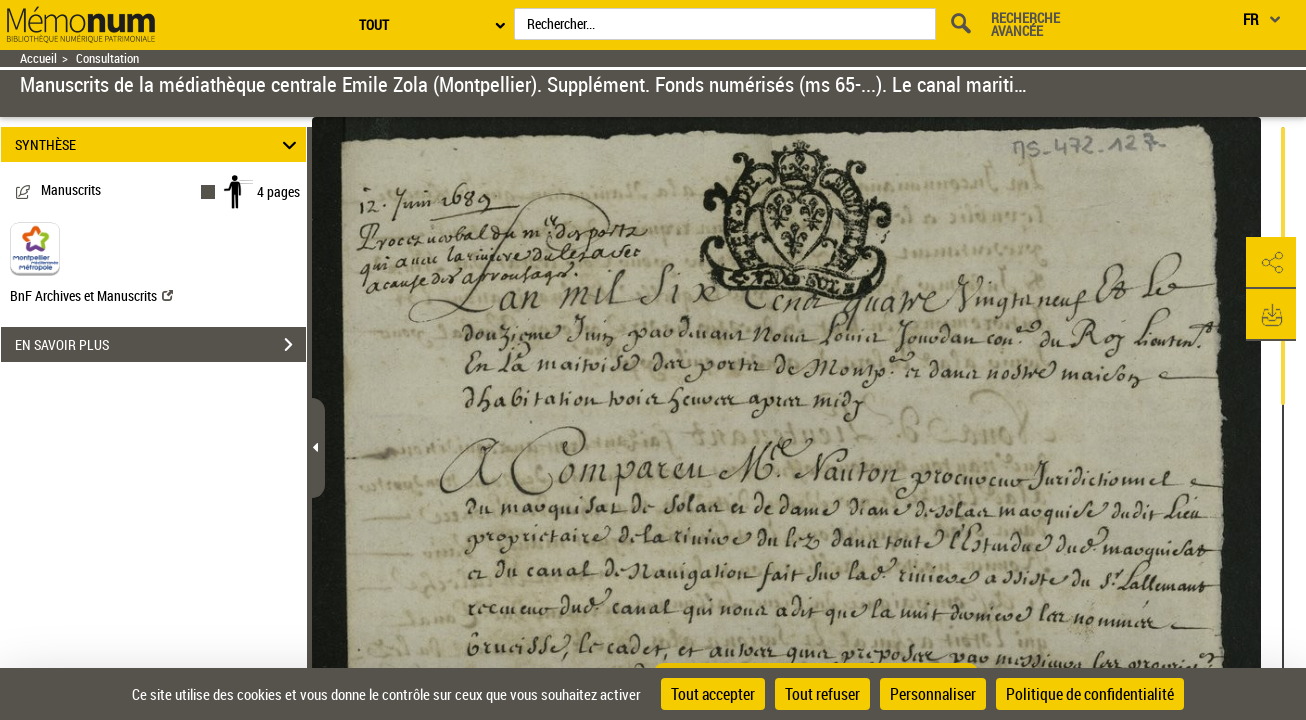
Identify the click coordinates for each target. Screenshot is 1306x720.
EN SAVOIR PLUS (160, 345)
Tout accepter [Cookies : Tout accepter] (713, 694)
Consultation (107, 58)
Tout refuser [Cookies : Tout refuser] (822, 694)
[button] (1271, 263)
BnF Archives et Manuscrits (91, 295)
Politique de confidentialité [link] (1090, 694)
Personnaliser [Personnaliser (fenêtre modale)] (933, 694)
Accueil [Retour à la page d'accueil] (38, 58)
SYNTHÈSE (158, 144)
